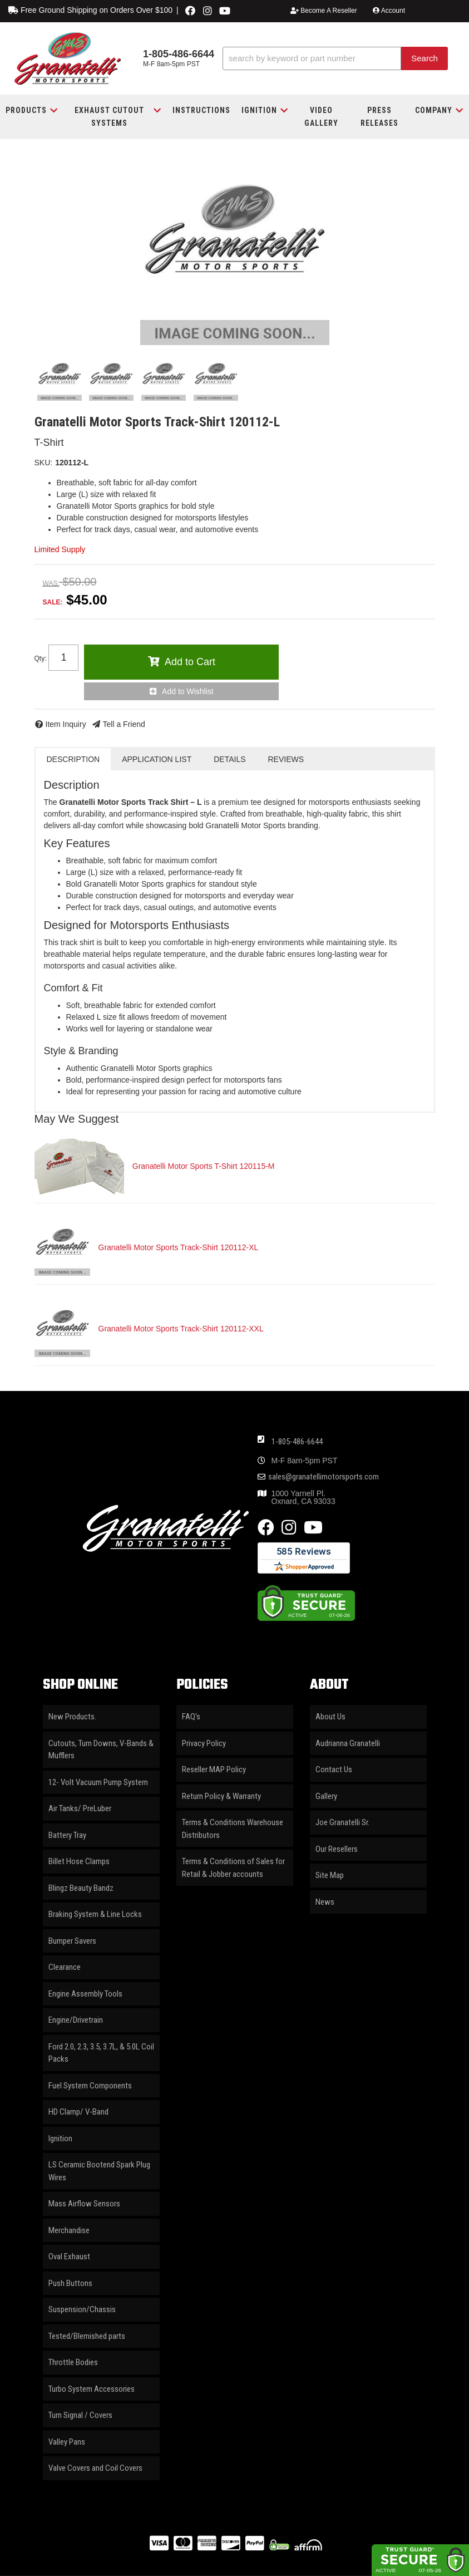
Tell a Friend (124, 724)
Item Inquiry (66, 724)
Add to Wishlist (188, 691)
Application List (156, 759)
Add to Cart (190, 661)
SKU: (43, 462)
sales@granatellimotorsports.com (323, 1477)
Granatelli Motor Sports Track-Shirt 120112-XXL (181, 1328)
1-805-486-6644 (297, 1442)
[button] (335, 59)
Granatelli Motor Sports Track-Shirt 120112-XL (178, 1247)
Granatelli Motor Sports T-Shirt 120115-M (203, 1166)
